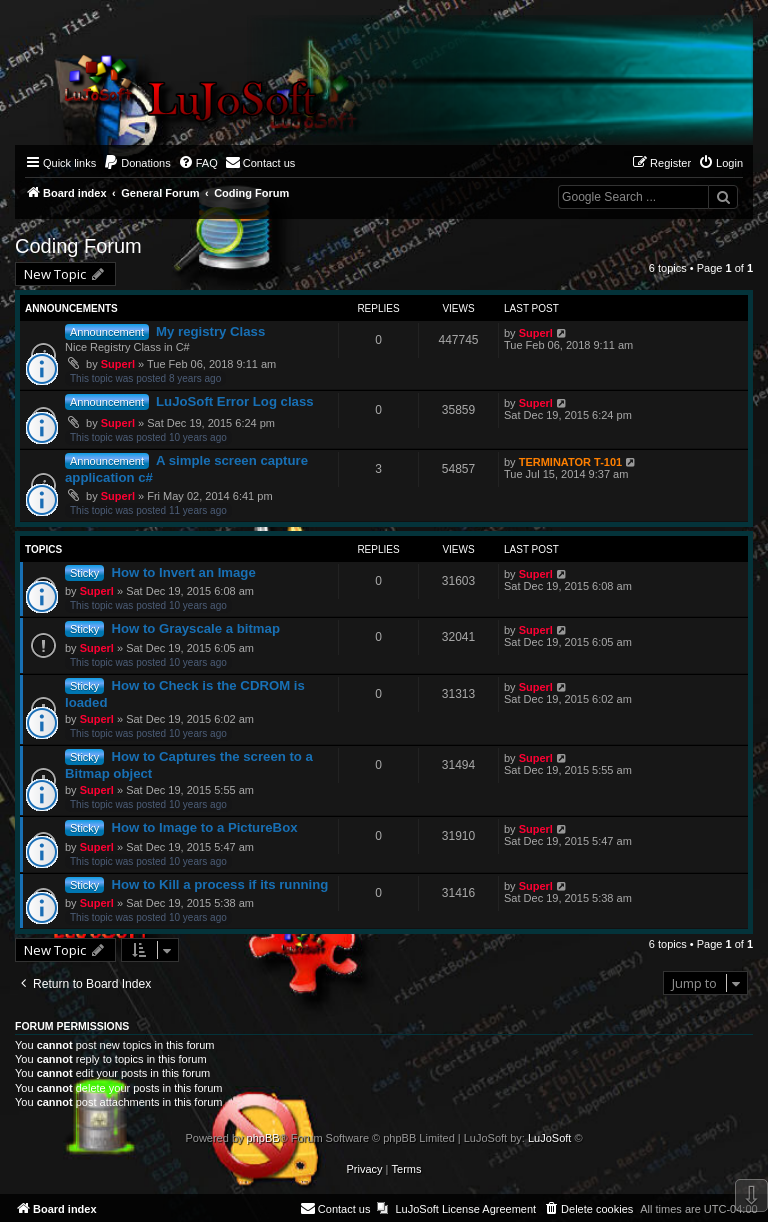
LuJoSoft (549, 1138)
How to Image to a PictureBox (204, 827)
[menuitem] (137, 163)
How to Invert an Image (183, 572)
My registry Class (210, 331)
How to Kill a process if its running (219, 884)
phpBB (263, 1138)
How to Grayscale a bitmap (195, 628)
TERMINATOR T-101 (571, 462)
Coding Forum (78, 246)
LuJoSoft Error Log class (235, 401)
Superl (118, 364)
